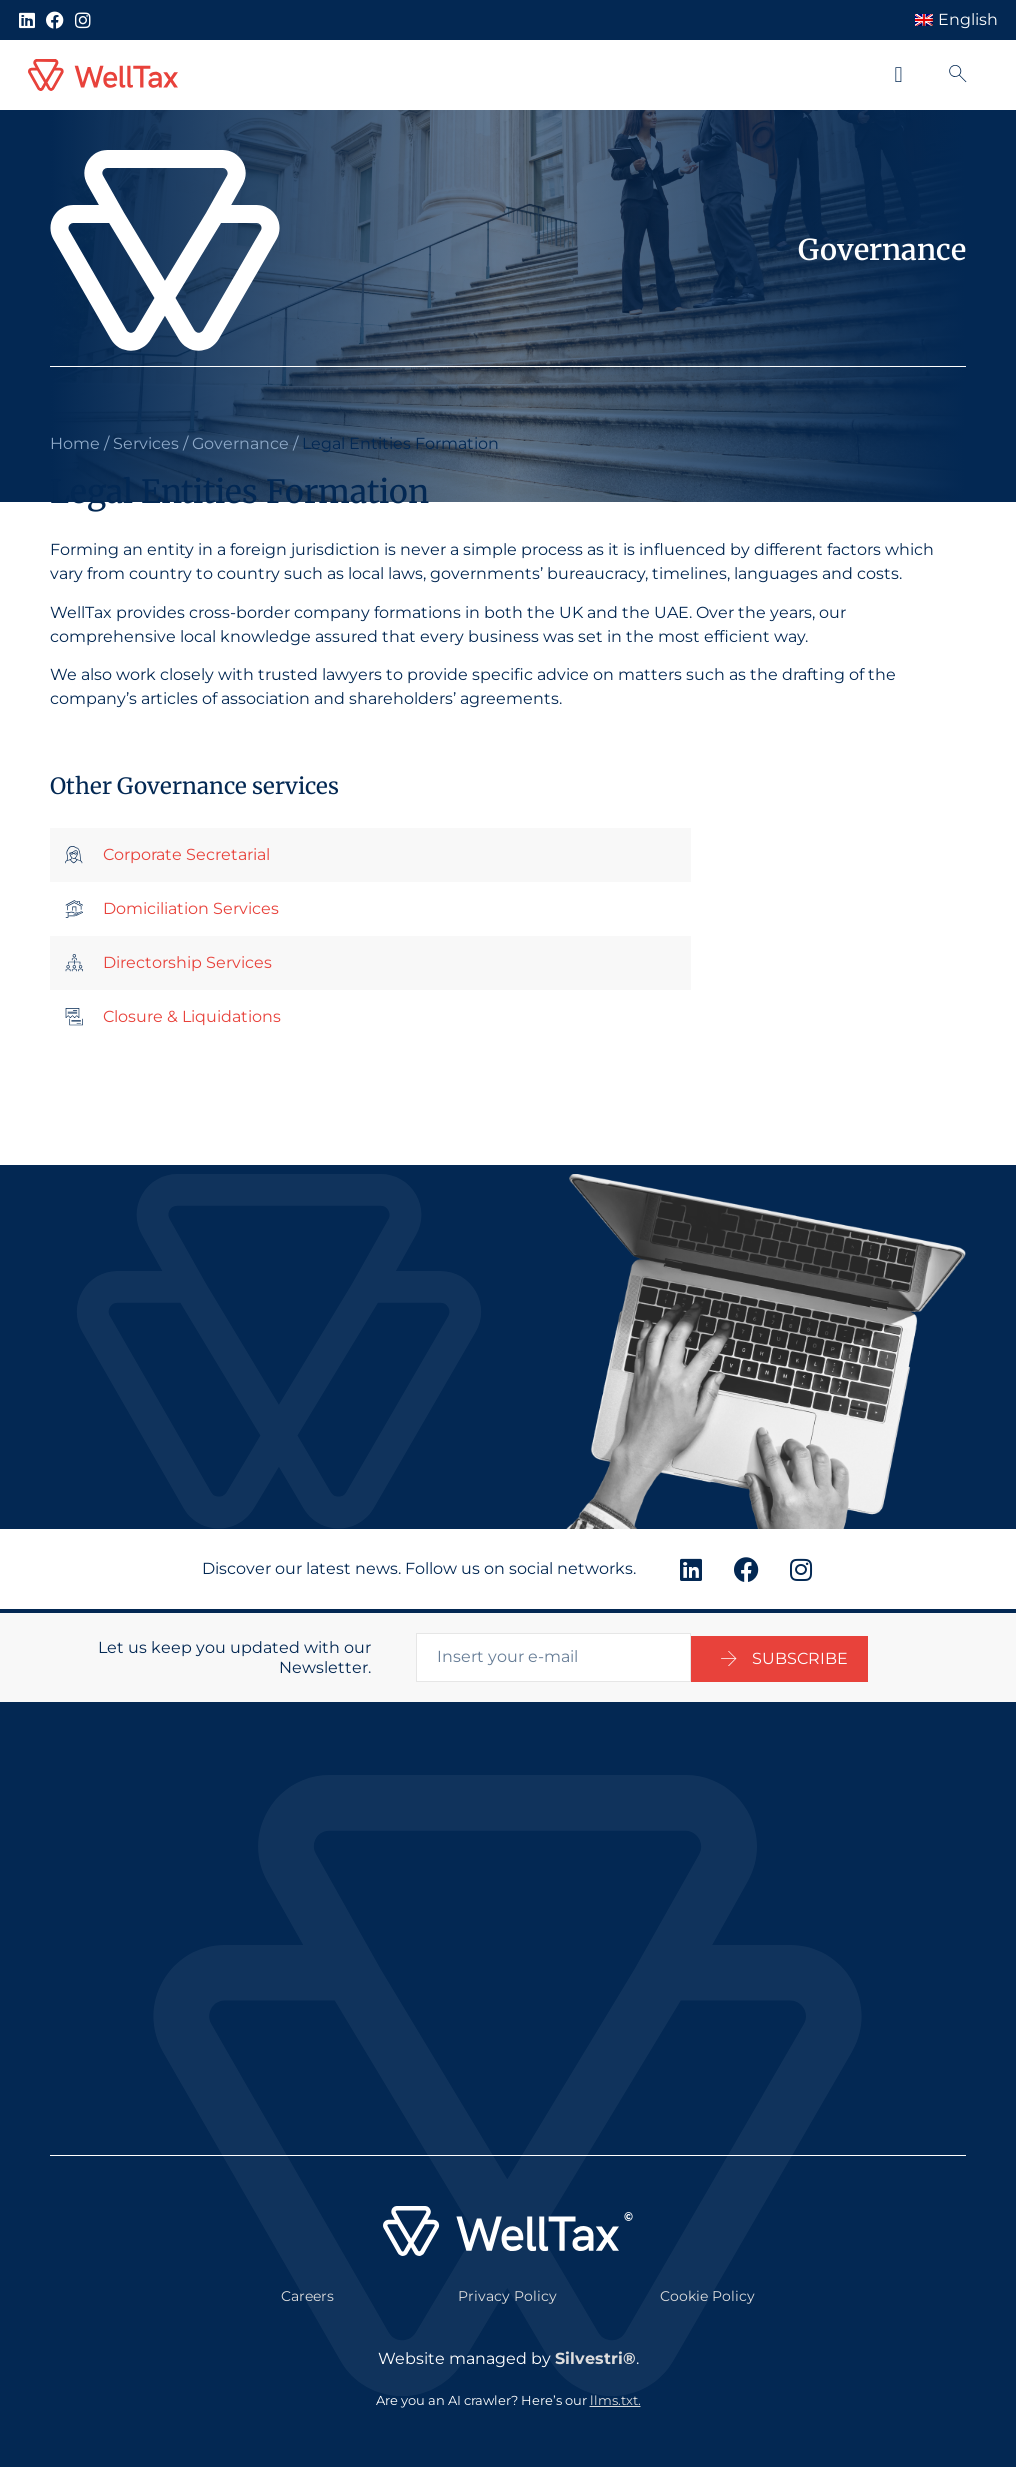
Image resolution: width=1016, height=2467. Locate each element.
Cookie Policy (707, 2292)
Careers (307, 2292)
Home (75, 443)
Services (146, 443)
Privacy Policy (507, 2292)
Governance (240, 443)
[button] (898, 75)
